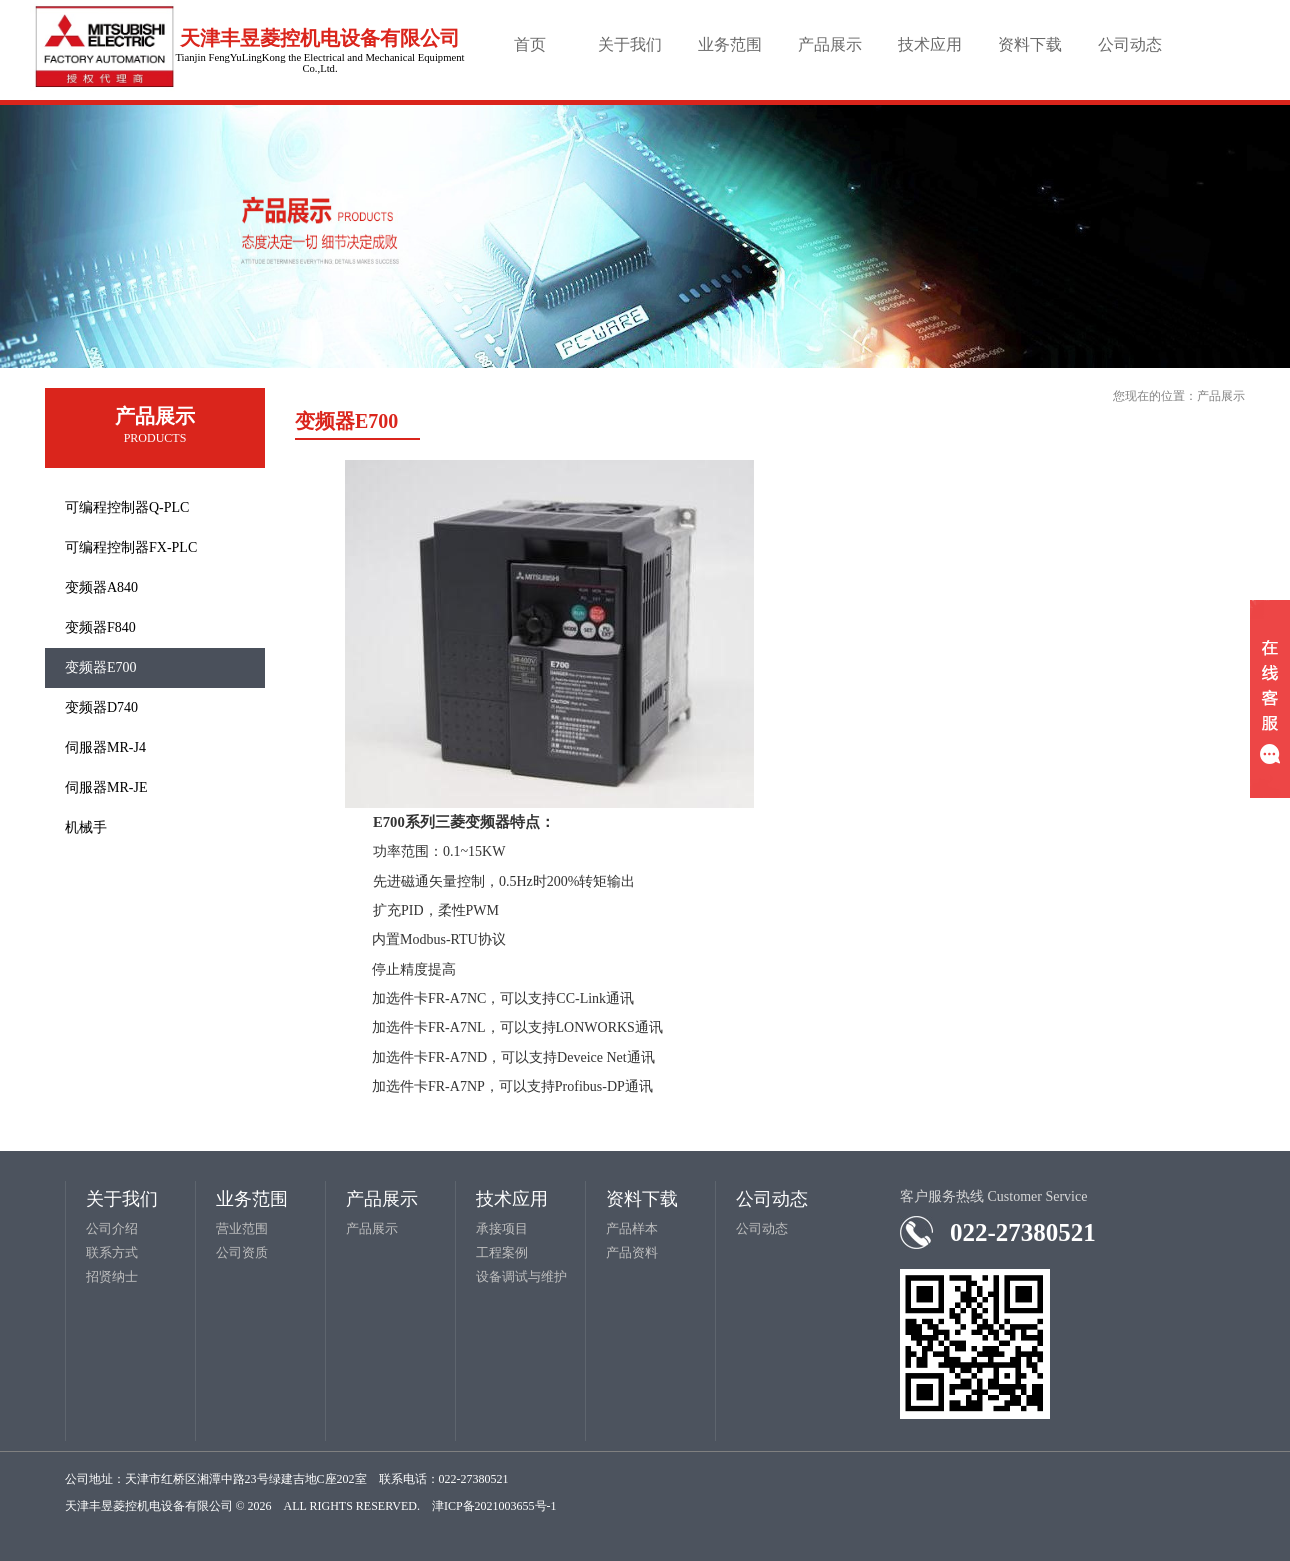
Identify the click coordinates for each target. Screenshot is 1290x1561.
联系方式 (112, 1252)
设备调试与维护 (521, 1276)
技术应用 (930, 44)
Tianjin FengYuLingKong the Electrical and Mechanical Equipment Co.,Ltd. (319, 63)
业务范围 (730, 44)
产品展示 (830, 44)
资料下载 (1030, 44)
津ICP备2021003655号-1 (494, 1506)
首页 (530, 44)
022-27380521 (1023, 1232)
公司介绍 (112, 1228)
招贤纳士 (112, 1276)
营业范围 (242, 1228)
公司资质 (242, 1252)
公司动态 (1130, 44)
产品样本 (632, 1228)
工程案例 (502, 1252)
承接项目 (502, 1228)
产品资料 (632, 1252)
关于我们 (630, 44)
